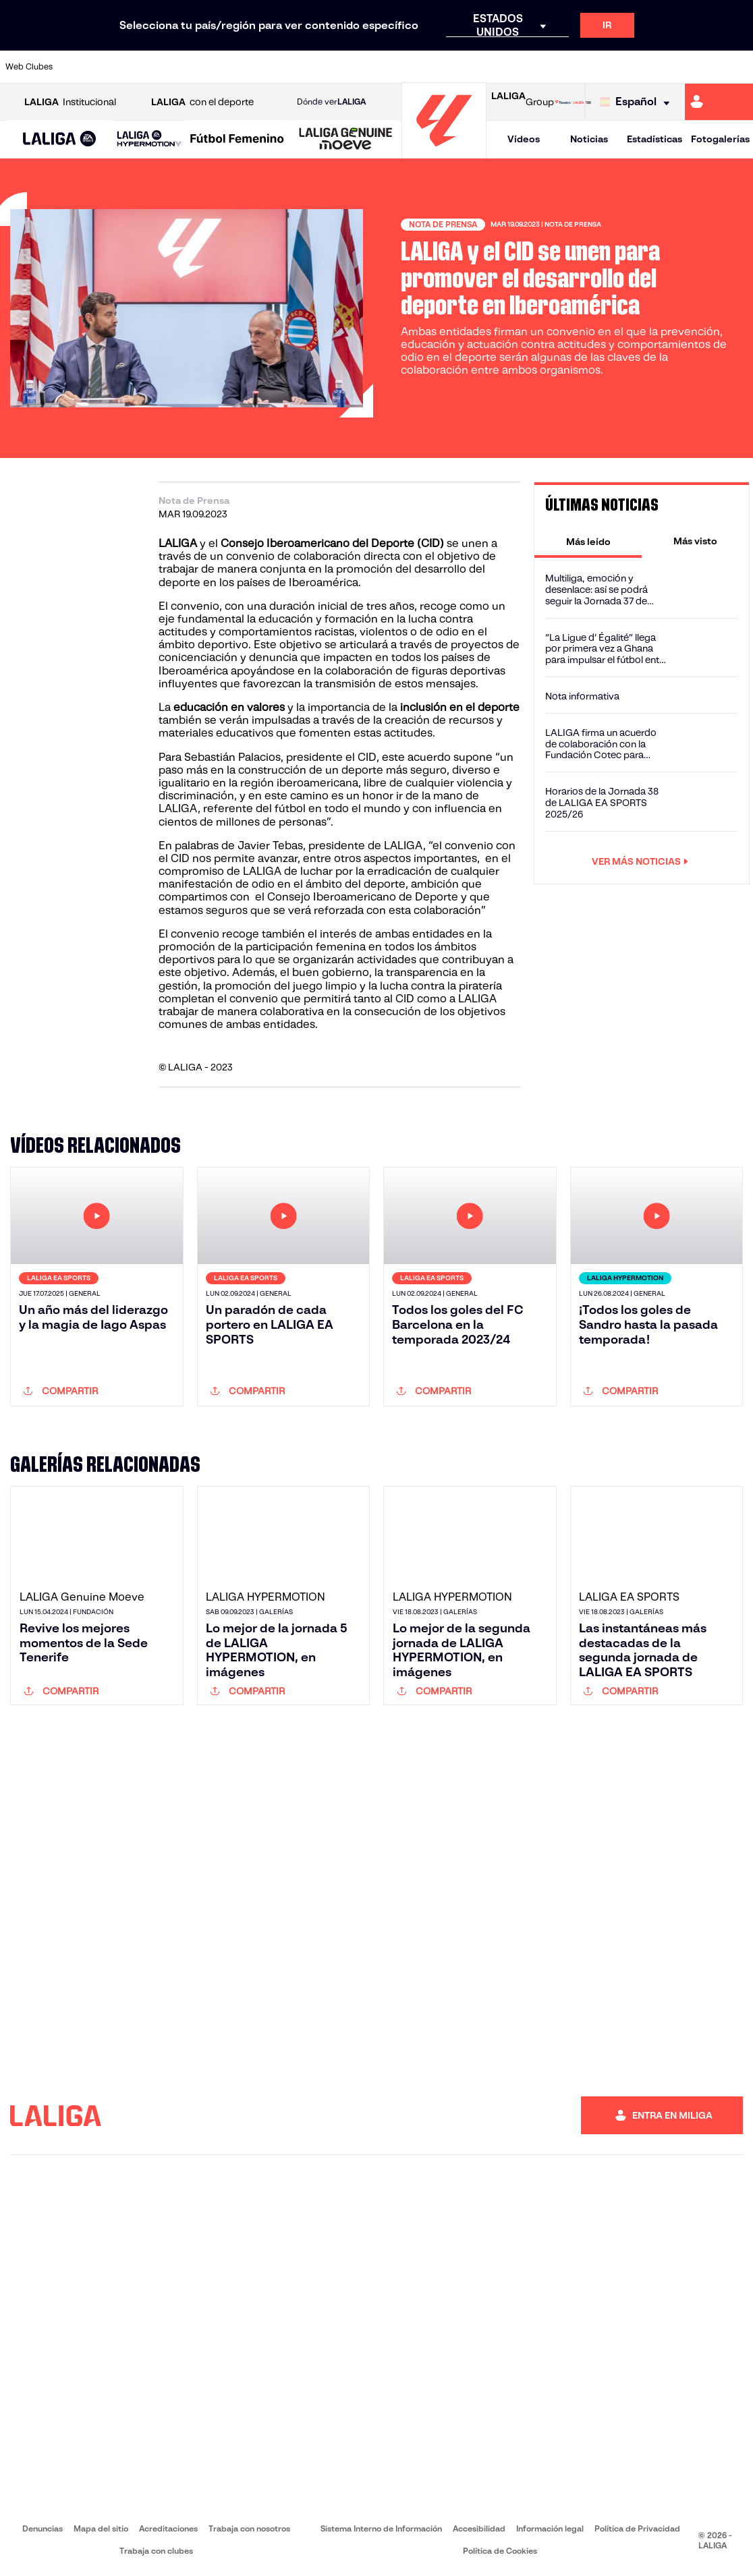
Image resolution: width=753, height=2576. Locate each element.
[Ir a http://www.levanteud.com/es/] (355, 67)
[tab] (588, 541)
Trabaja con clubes (156, 2550)
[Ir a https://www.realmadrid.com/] (564, 67)
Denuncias (42, 2528)
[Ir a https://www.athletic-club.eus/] (77, 67)
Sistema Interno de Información (381, 2528)
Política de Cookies (500, 2550)
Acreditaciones (168, 2528)
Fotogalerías (720, 139)
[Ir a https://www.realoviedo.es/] (598, 67)
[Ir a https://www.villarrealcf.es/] (737, 67)
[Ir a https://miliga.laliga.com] (719, 102)
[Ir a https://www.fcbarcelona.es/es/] (251, 67)
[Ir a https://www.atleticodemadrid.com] (112, 67)
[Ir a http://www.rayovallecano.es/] (390, 67)
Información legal (550, 2528)
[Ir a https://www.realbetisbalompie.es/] (529, 67)
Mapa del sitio (101, 2528)
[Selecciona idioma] (638, 102)
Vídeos (523, 139)
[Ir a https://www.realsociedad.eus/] (633, 67)
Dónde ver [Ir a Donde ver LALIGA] (331, 102)
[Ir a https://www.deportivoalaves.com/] (181, 67)
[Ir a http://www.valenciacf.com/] (703, 67)
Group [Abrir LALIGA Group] (522, 101)
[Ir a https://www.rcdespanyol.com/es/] (459, 67)
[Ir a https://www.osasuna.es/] (147, 67)
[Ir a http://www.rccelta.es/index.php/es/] (425, 67)
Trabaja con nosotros (249, 2528)
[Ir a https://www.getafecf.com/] (286, 67)
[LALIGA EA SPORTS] (59, 139)
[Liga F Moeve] (237, 139)
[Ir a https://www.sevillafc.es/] (668, 67)
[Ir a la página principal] (444, 152)
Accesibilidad (479, 2528)
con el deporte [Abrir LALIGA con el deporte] (202, 102)
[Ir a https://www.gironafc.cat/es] (320, 67)
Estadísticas (654, 139)
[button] (59, 139)
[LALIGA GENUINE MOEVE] (345, 139)
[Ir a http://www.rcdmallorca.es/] (494, 67)
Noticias (589, 139)
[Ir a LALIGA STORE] (573, 102)
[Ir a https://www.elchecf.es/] (216, 67)
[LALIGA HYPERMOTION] (149, 139)
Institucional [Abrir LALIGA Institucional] (70, 102)
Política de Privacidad (637, 2528)
